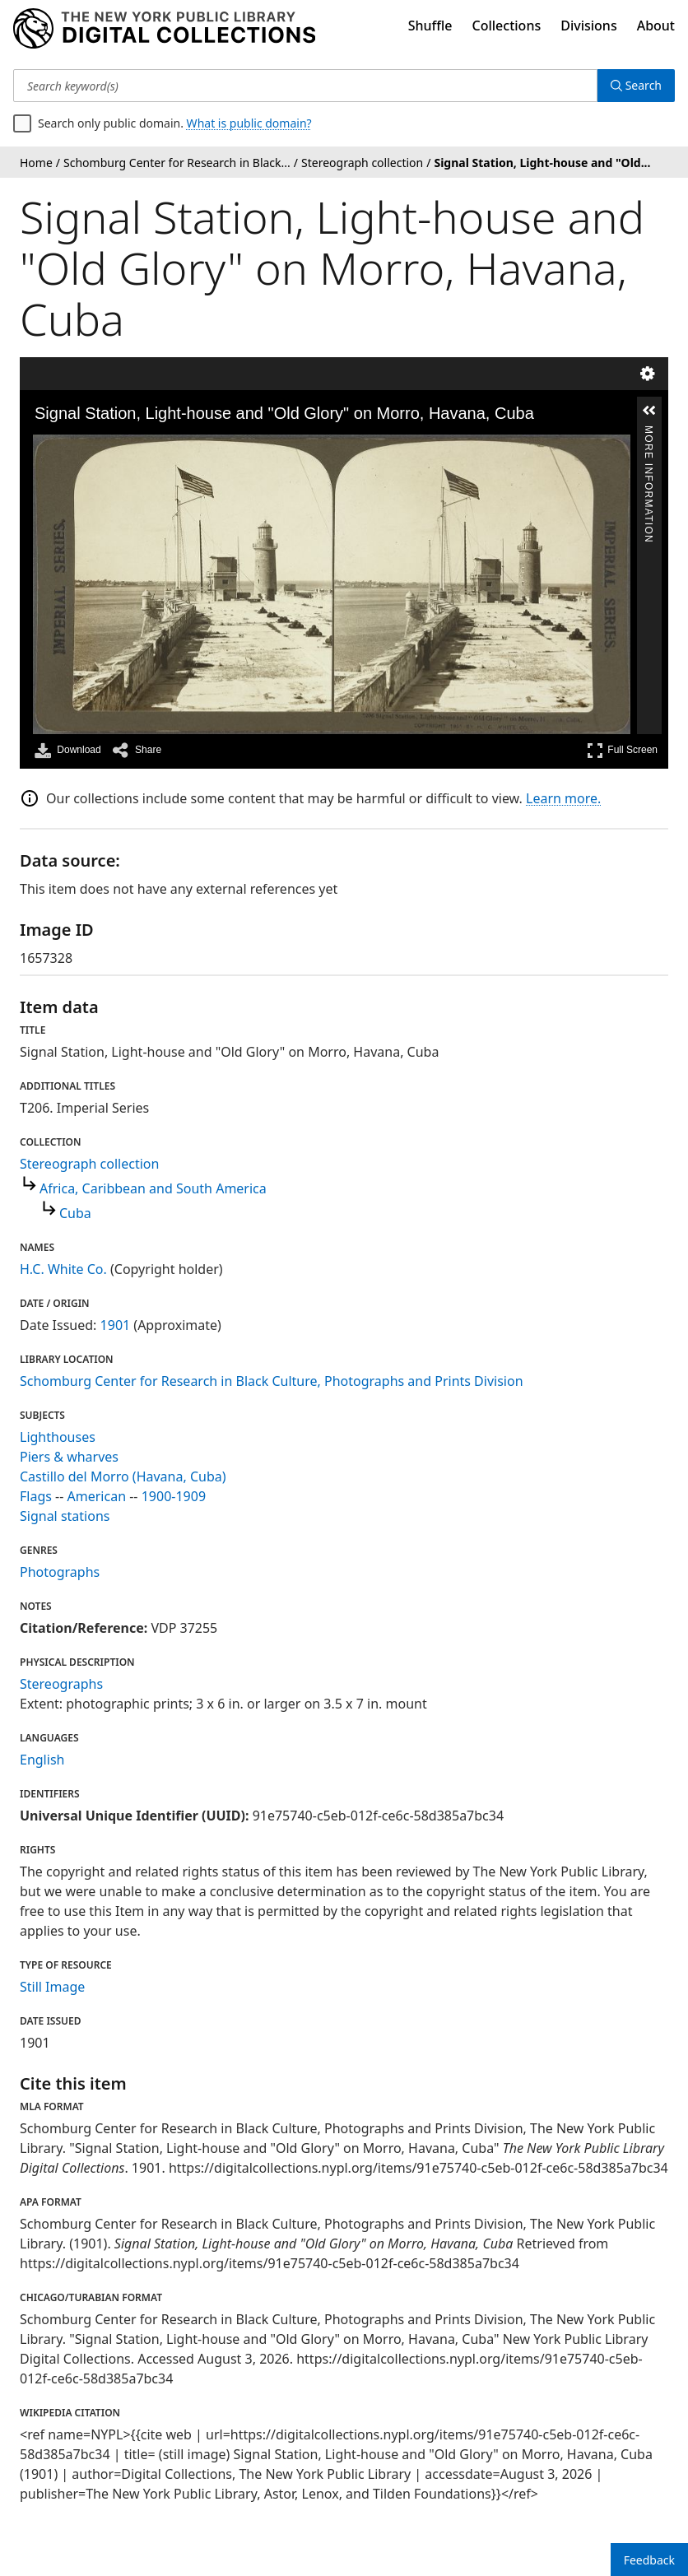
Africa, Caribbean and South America (153, 1188)
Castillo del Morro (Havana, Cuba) (123, 1476)
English (42, 1760)
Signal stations (64, 1516)
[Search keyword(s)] (305, 85)
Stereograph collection (89, 1164)
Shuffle (430, 25)
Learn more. (563, 798)
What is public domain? (249, 123)
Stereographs (61, 1684)
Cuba (75, 1213)
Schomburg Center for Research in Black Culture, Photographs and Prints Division (271, 1381)
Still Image (52, 1987)
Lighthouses (57, 1437)
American (97, 1496)
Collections (507, 25)
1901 (115, 1325)
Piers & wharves (69, 1457)
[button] (649, 410)
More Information (648, 432)
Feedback (649, 2560)
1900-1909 (174, 1496)
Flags (36, 1496)
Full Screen (622, 750)
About (656, 25)
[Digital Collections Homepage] (164, 28)
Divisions (588, 25)
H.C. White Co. (63, 1269)
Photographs (60, 1572)
